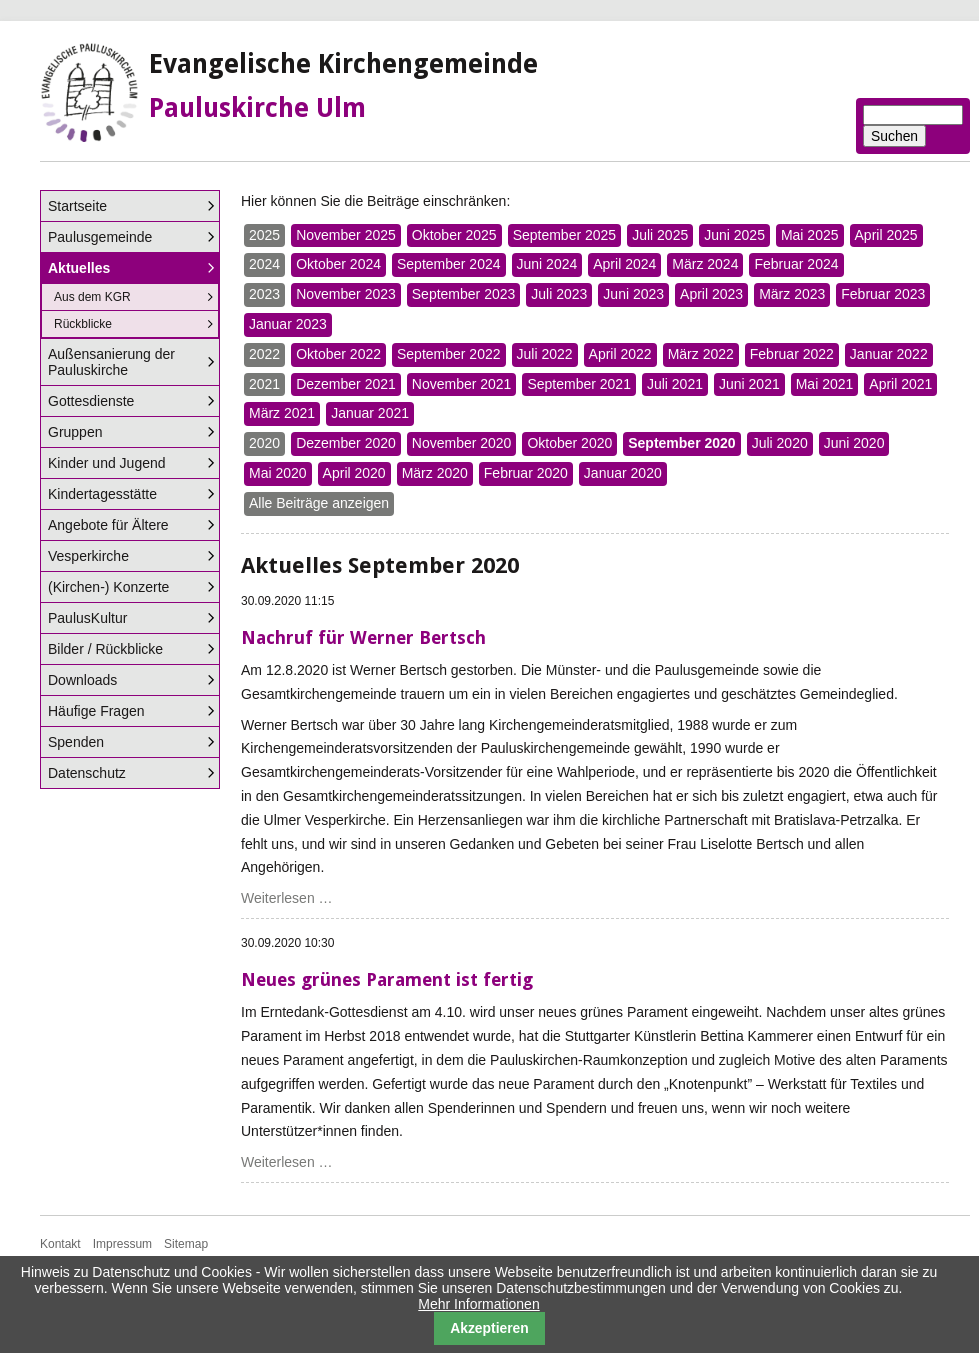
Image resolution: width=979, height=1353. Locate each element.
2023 (264, 294)
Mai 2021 (825, 384)
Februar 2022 (792, 354)
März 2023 (792, 294)
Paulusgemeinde (100, 237)
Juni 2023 (633, 294)
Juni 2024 (547, 264)
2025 (264, 235)
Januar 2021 (370, 413)
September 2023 (464, 294)
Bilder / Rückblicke (105, 649)
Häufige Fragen (96, 711)
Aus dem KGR (92, 297)
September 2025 (565, 235)
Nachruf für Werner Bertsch (363, 637)
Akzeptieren (489, 1328)
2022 (264, 354)
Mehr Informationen (478, 1304)
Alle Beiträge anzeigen (319, 503)
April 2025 (886, 235)
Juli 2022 (545, 354)
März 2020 (435, 473)
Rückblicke (83, 324)
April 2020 (354, 473)
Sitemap (186, 1244)
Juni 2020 (854, 443)
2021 (264, 384)
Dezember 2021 (346, 384)
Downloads (82, 680)
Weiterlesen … (287, 898)
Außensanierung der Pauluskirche (111, 362)
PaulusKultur (87, 618)
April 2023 (711, 294)
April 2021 (900, 384)
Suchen (894, 136)
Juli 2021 (675, 384)
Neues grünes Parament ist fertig (387, 979)
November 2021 (462, 384)
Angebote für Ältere (108, 525)
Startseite (77, 206)
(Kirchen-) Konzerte (108, 587)
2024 (264, 264)
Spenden (76, 742)
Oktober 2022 (338, 354)
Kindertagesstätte (102, 494)
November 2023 (346, 294)
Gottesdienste (91, 401)
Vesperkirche (88, 556)
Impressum (122, 1244)
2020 (264, 443)
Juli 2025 (660, 235)
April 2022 (620, 354)
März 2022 (701, 354)
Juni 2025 (734, 235)
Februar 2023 (883, 294)
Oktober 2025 (454, 235)
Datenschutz (87, 773)
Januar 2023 (288, 324)
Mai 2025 (810, 235)
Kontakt (60, 1244)
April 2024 (624, 264)
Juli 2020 (780, 443)
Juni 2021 (749, 384)
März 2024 (705, 264)
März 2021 (282, 413)
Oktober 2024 (338, 264)
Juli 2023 (559, 294)
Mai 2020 (278, 473)
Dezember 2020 (346, 443)
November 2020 (462, 443)
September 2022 (449, 354)
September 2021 (579, 384)
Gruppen (75, 432)
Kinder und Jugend (107, 463)
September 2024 (449, 264)
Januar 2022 (889, 354)
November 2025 (346, 235)
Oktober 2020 (569, 443)
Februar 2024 (796, 264)
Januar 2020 (623, 473)
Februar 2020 (526, 473)
